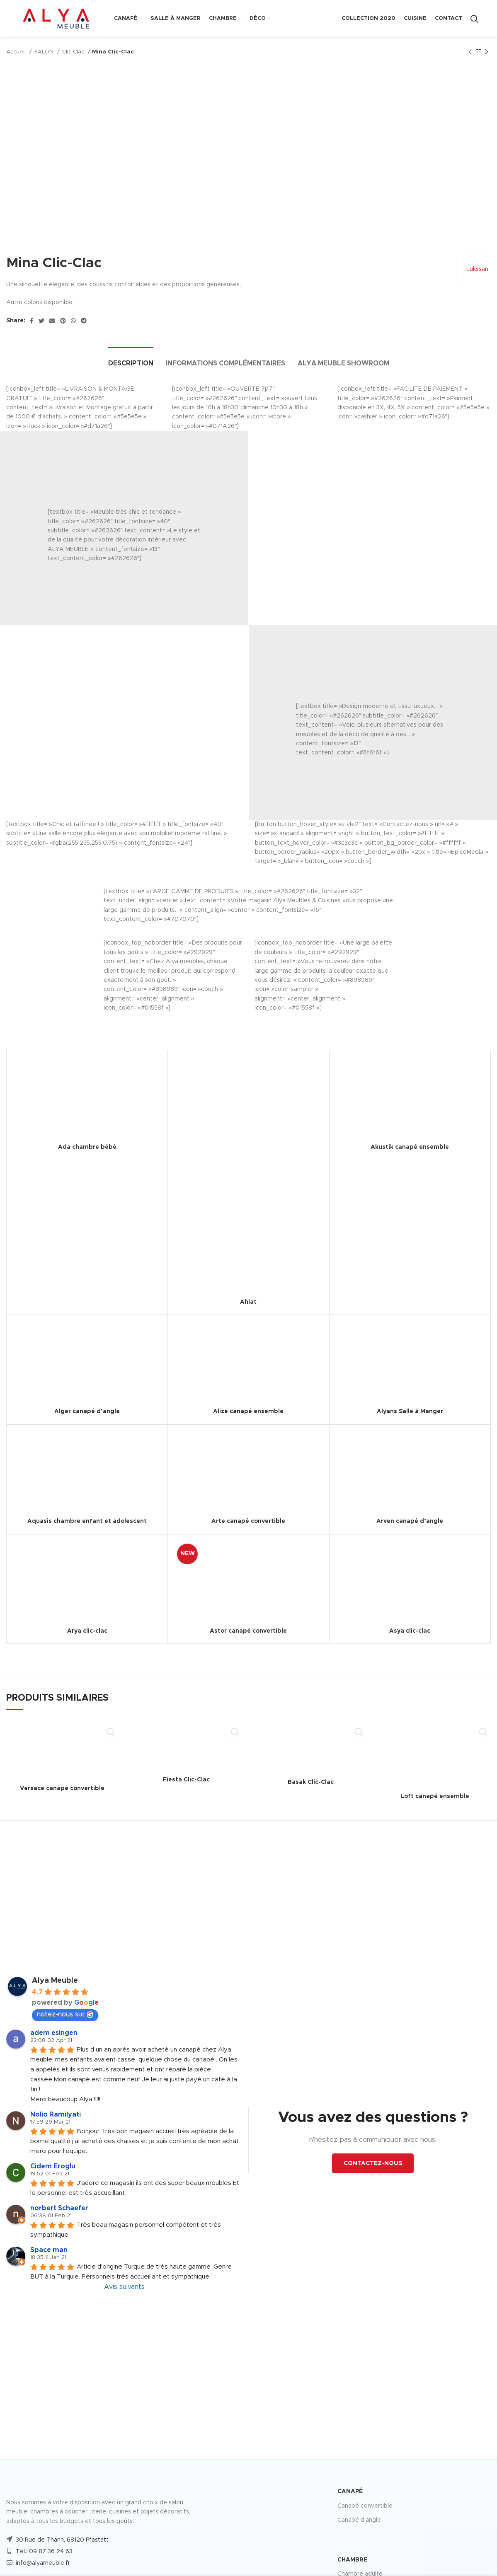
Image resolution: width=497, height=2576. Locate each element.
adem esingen (54, 2033)
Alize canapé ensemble (248, 1411)
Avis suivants (124, 2287)
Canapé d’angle (359, 2520)
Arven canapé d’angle (409, 1521)
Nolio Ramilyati (55, 2114)
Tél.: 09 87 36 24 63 (44, 2551)
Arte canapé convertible (248, 1521)
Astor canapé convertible (248, 1631)
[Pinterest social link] (63, 320)
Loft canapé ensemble (434, 1796)
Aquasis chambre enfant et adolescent (87, 1521)
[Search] (474, 18)
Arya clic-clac (87, 1631)
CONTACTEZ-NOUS (373, 2163)
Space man (49, 2250)
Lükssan (476, 269)
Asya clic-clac (409, 1631)
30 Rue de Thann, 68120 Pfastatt (62, 2540)
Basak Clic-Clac (311, 1782)
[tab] (130, 359)
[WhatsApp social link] (73, 320)
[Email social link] (52, 320)
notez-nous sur (65, 2014)
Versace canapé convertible (62, 1788)
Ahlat (248, 1302)
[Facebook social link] (31, 320)
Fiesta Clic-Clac (186, 1780)
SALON (44, 52)
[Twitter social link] (41, 320)
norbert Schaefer (59, 2208)
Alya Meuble (55, 1980)
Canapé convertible (365, 2506)
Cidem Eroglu (52, 2166)
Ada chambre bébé (87, 1147)
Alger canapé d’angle (87, 1411)
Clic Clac (74, 52)
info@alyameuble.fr (43, 2563)
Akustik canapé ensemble (410, 1147)
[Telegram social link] (83, 320)
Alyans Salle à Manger (410, 1411)
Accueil (16, 52)
